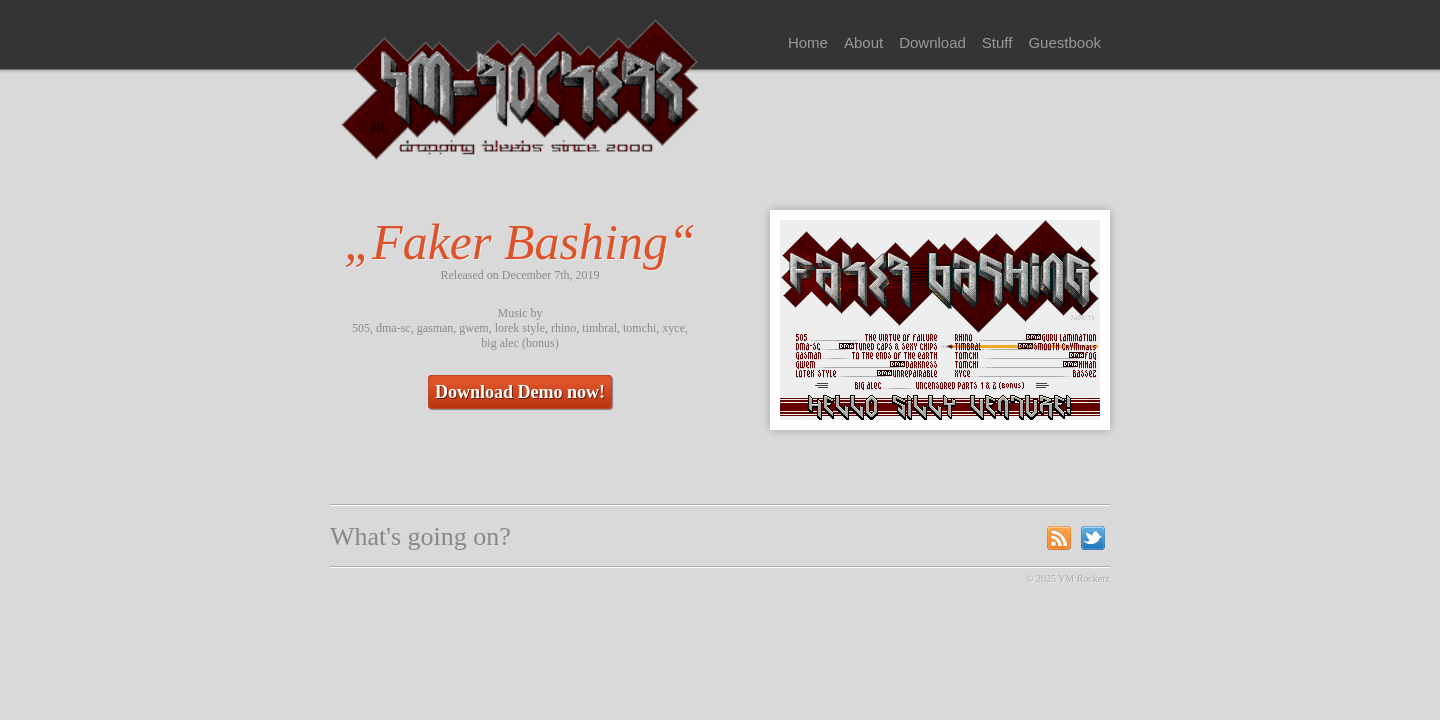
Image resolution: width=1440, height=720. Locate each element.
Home (808, 42)
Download (932, 42)
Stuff (997, 42)
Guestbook (1064, 42)
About (863, 42)
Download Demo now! (520, 392)
